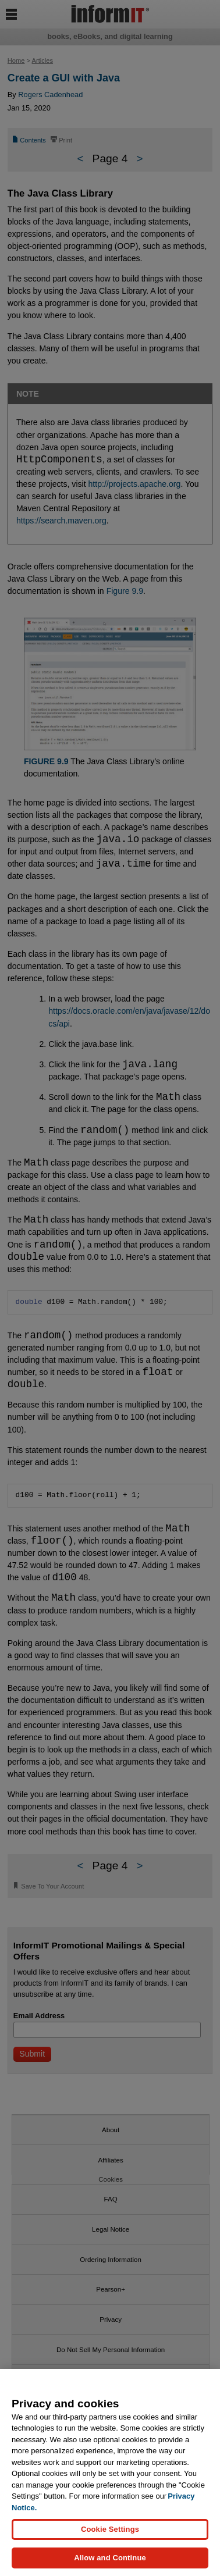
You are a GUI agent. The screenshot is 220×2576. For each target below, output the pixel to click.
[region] (110, 2472)
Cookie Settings (110, 2529)
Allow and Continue (110, 2557)
